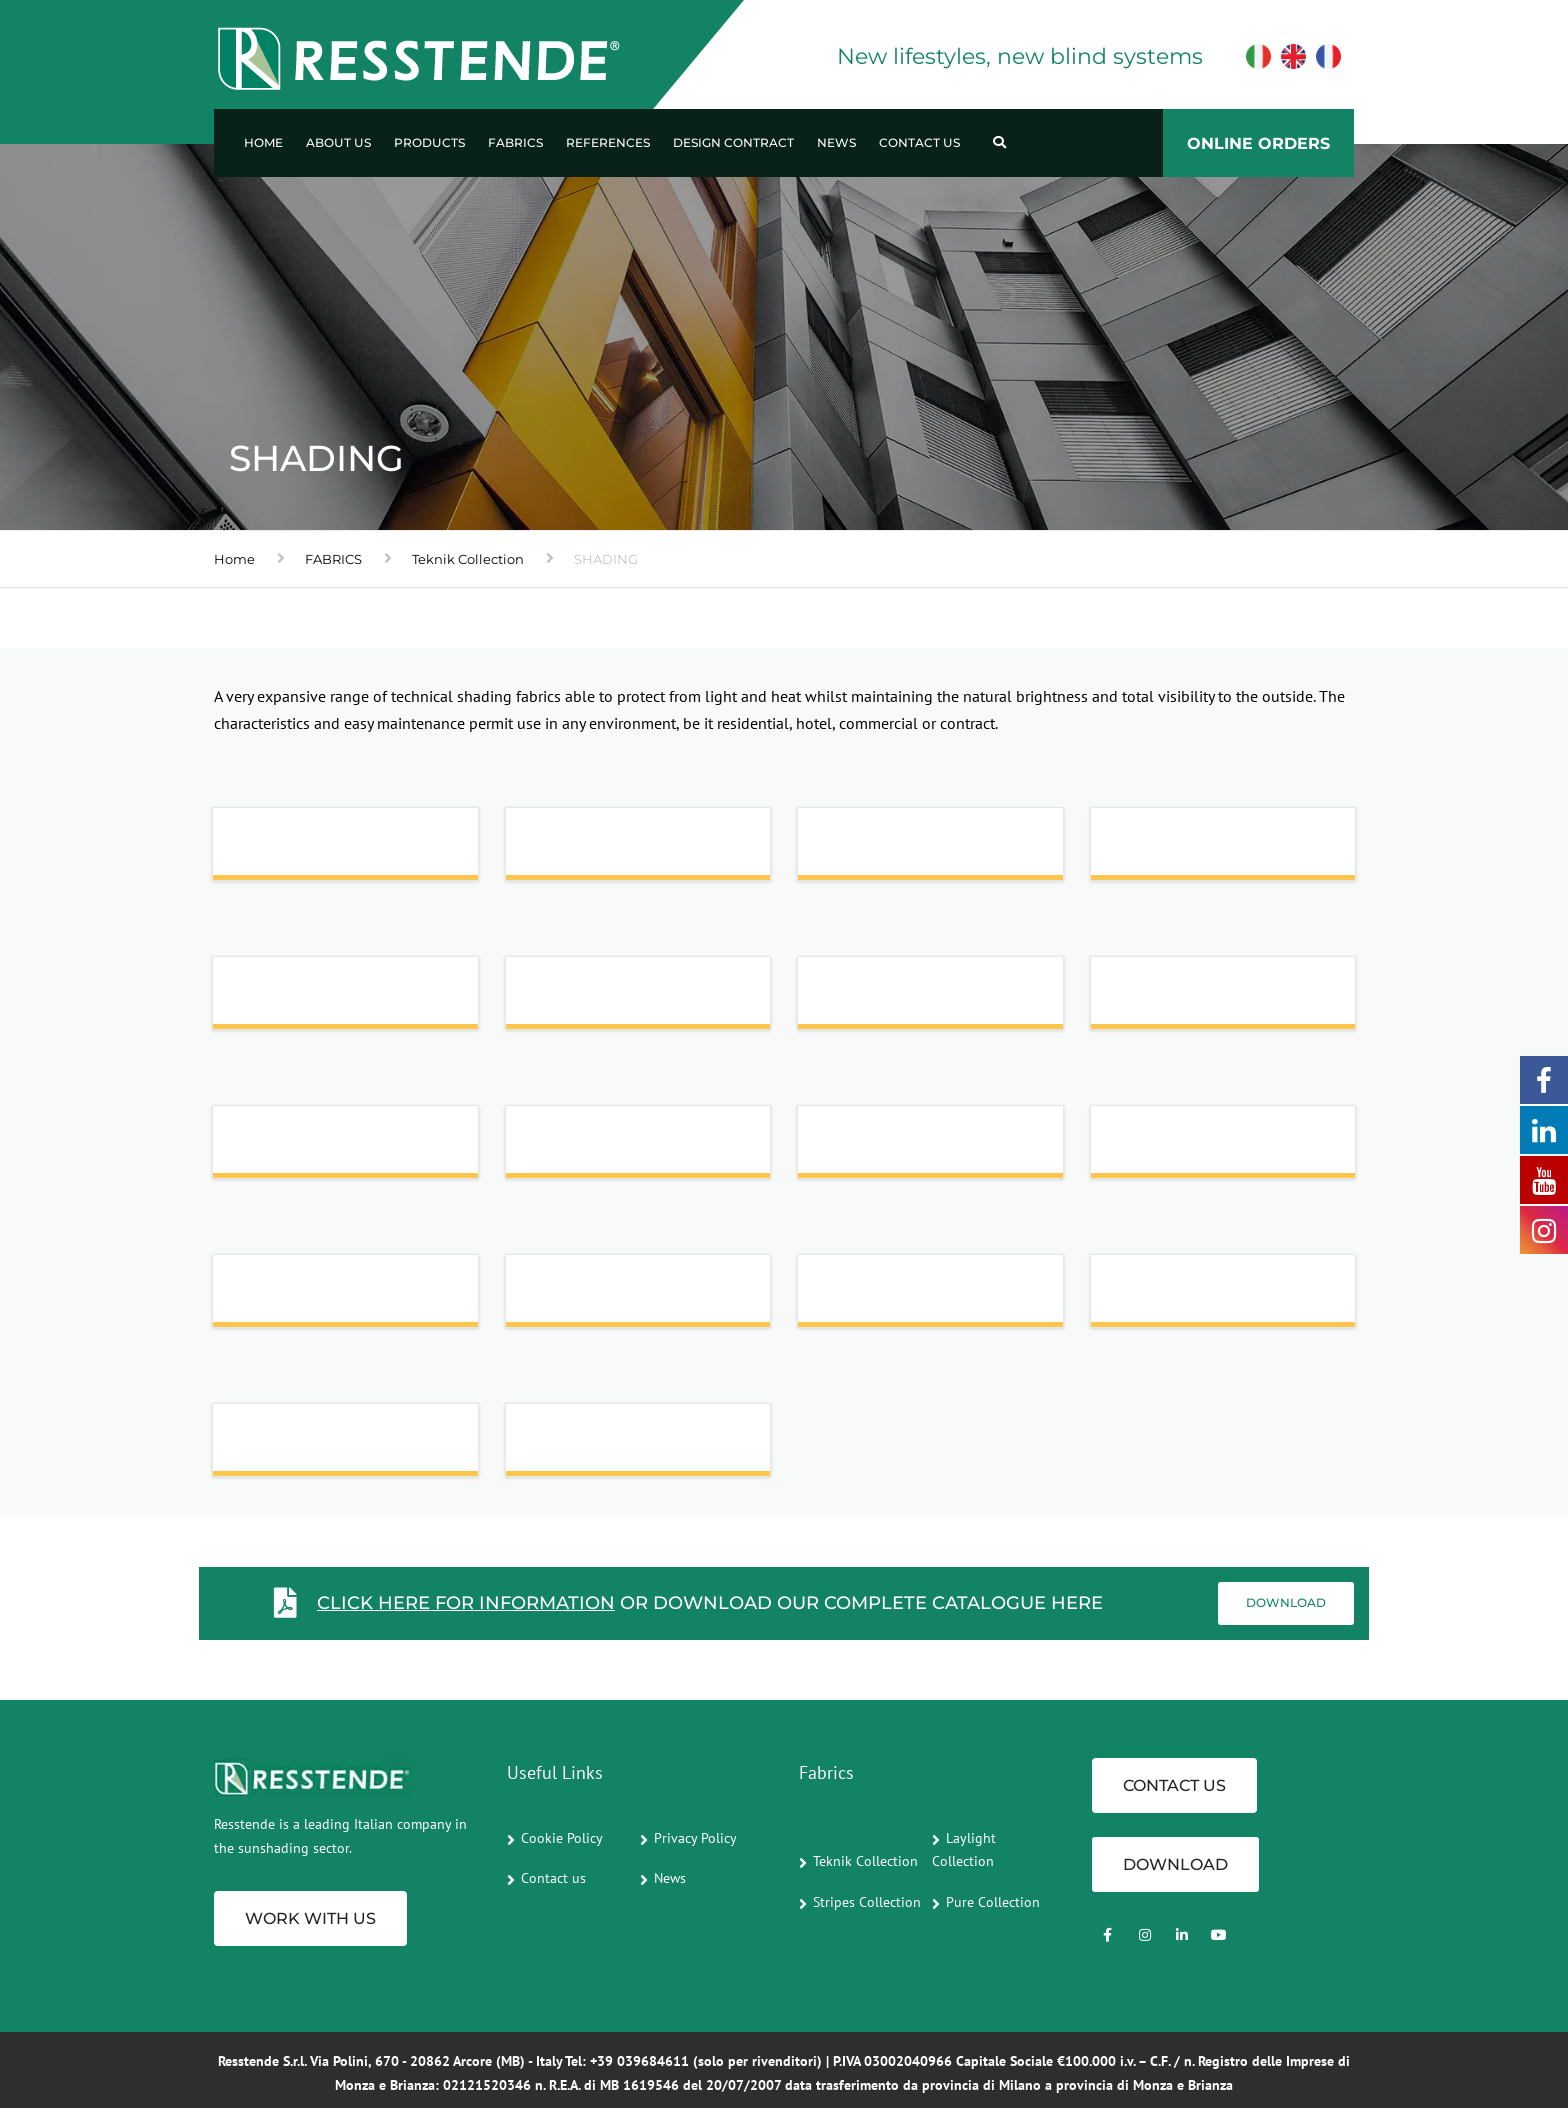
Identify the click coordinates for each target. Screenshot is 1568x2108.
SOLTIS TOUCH (593, 1296)
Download (1286, 1602)
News (836, 142)
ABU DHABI (287, 849)
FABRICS (333, 559)
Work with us (310, 1918)
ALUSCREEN (583, 849)
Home (263, 142)
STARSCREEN (294, 1445)
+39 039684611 (639, 2061)
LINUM (269, 998)
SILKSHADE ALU (598, 1147)
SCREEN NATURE (1186, 998)
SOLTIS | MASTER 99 (1196, 1147)
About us (338, 142)
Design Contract (733, 142)
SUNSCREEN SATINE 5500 (1219, 1296)
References (608, 142)
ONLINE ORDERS (1258, 143)
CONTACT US (1174, 1785)
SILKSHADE (287, 1147)
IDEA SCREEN (1173, 849)
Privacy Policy (695, 1838)
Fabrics (515, 142)
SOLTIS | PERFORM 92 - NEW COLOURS (331, 1296)
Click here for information (466, 1603)
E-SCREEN (867, 849)
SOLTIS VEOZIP (886, 1296)
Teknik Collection (468, 559)
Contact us (919, 142)
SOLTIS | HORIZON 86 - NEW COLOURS (915, 1147)
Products (429, 142)
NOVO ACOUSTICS (899, 998)
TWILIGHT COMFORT (617, 1445)
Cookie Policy (562, 1838)
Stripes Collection (867, 1902)
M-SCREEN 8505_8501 (620, 998)
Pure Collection (993, 1902)
